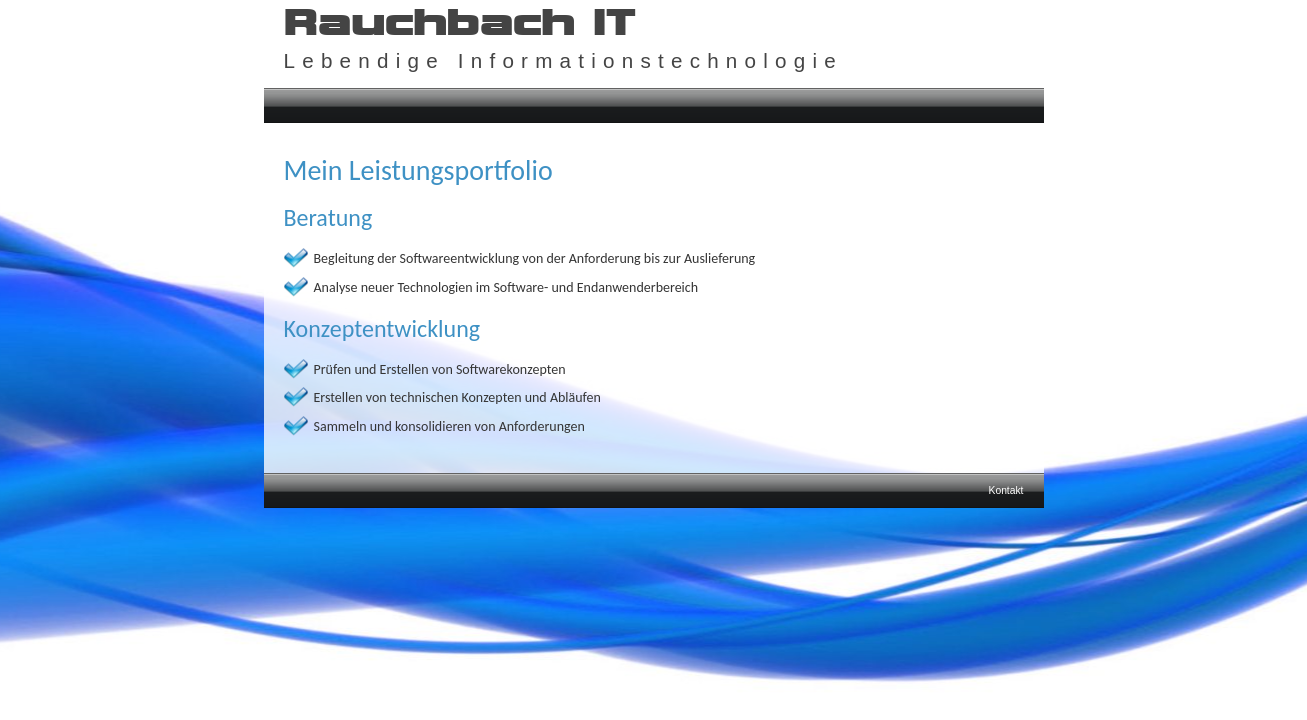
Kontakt (1006, 490)
